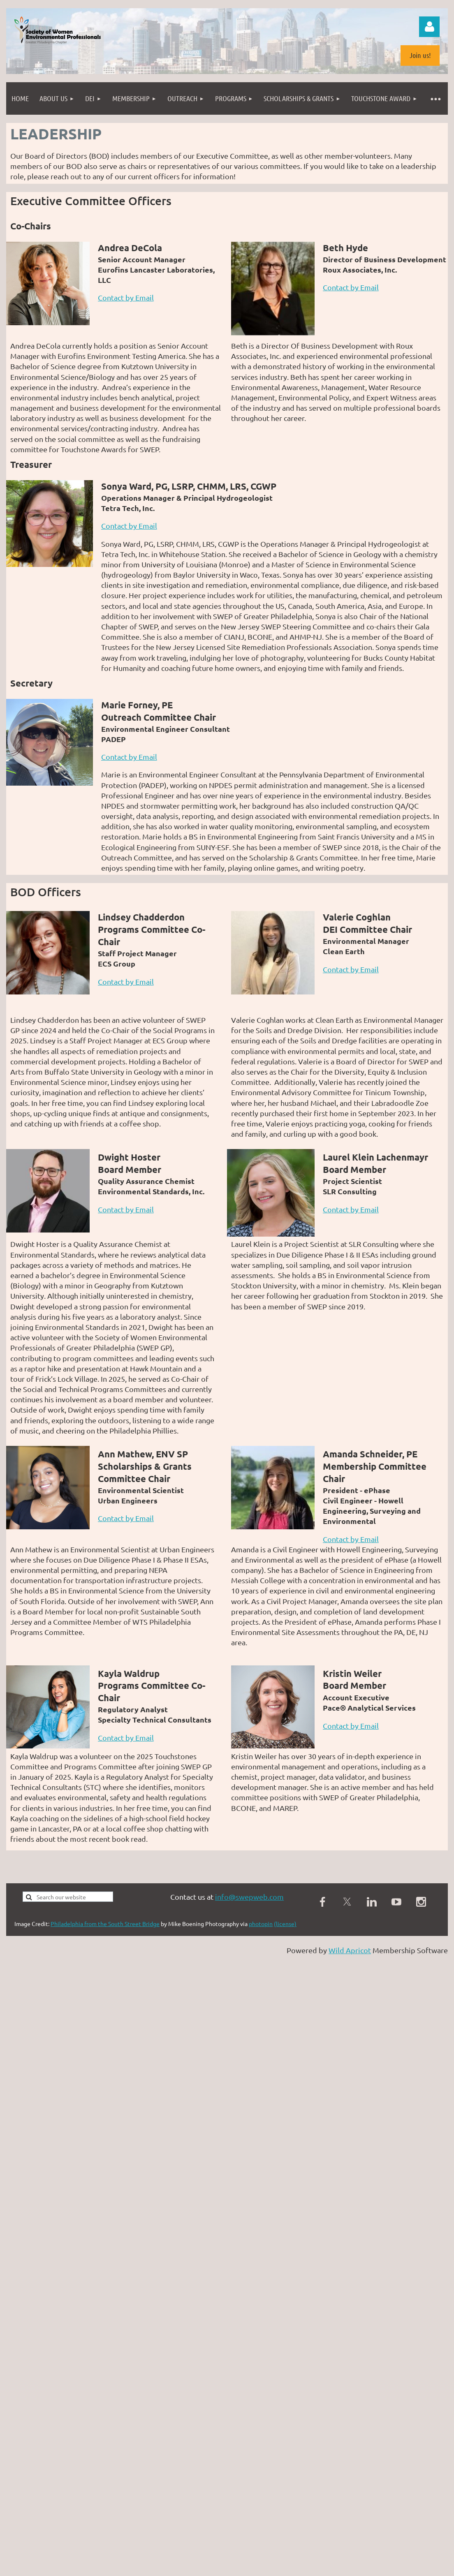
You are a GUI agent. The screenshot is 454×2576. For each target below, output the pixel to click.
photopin (261, 1923)
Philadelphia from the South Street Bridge (105, 1923)
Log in (429, 26)
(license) (285, 1923)
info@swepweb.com (249, 1896)
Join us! (420, 55)
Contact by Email (126, 297)
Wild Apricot (350, 1950)
